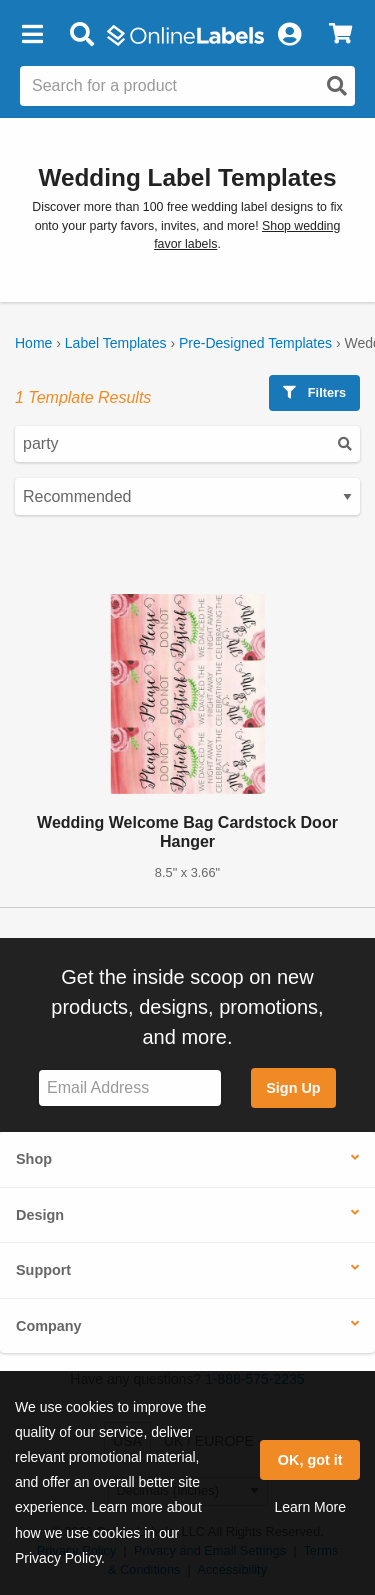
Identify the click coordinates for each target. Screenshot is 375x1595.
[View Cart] (340, 35)
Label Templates (116, 343)
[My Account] (289, 35)
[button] (32, 35)
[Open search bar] (81, 35)
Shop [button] (34, 1159)
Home (33, 343)
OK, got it (310, 1460)
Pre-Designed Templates (255, 343)
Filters (314, 392)
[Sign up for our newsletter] (130, 1088)
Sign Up (293, 1088)
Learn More (310, 1507)
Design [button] (40, 1215)
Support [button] (43, 1270)
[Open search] (337, 86)
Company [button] (49, 1326)
